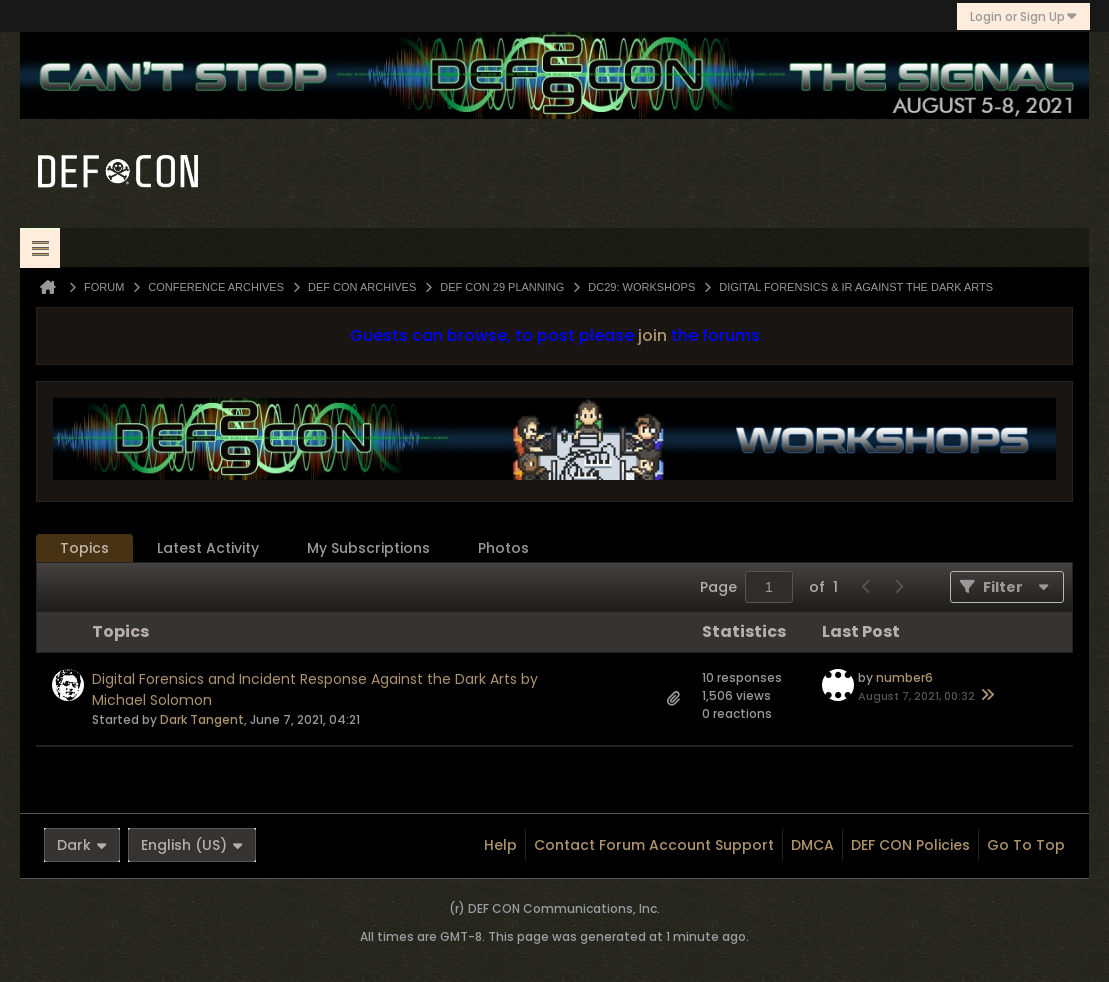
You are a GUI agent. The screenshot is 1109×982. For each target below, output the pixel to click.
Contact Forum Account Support (654, 845)
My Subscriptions (368, 548)
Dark (82, 845)
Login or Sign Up (1023, 16)
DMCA (812, 845)
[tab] (84, 548)
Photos (503, 548)
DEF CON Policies (910, 845)
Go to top (1026, 845)
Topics (84, 548)
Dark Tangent (202, 719)
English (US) (192, 845)
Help (500, 845)
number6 (904, 677)
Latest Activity (208, 548)
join (652, 335)
